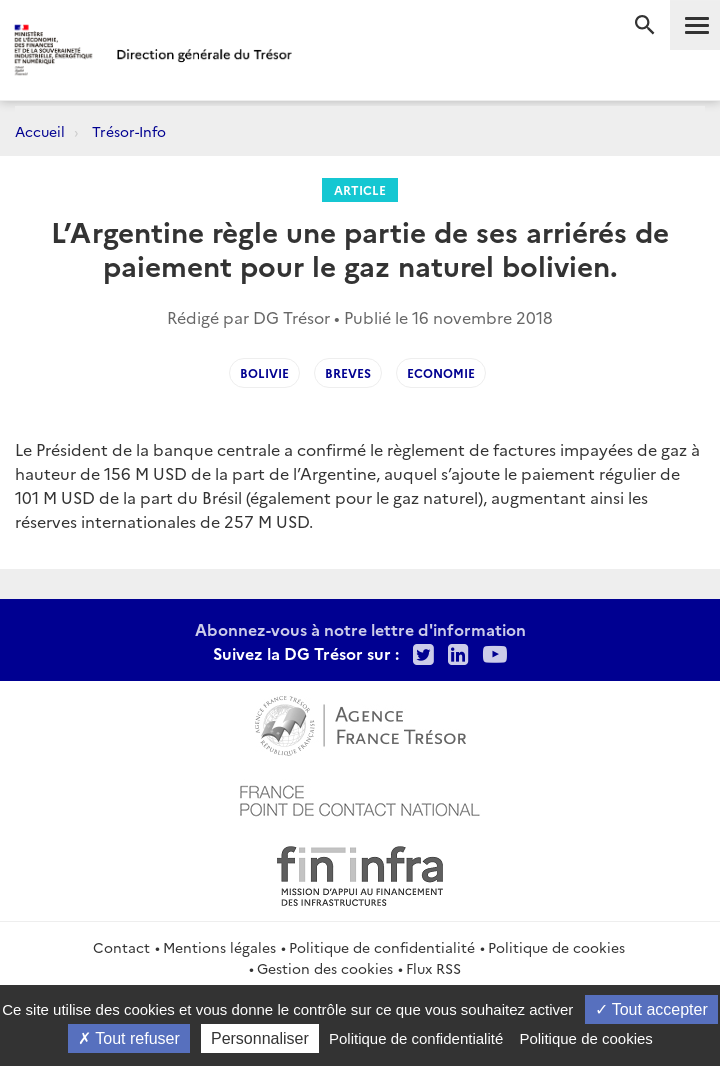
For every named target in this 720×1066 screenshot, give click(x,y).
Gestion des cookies (325, 968)
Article (360, 189)
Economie (441, 372)
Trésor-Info (129, 131)
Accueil (40, 131)
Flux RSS (433, 968)
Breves (348, 372)
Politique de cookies (556, 947)
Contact (121, 947)
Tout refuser (129, 1038)
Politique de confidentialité (382, 947)
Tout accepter (651, 1009)
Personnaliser (260, 1038)
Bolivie (264, 372)
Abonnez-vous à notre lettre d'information (360, 629)
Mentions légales (219, 947)
